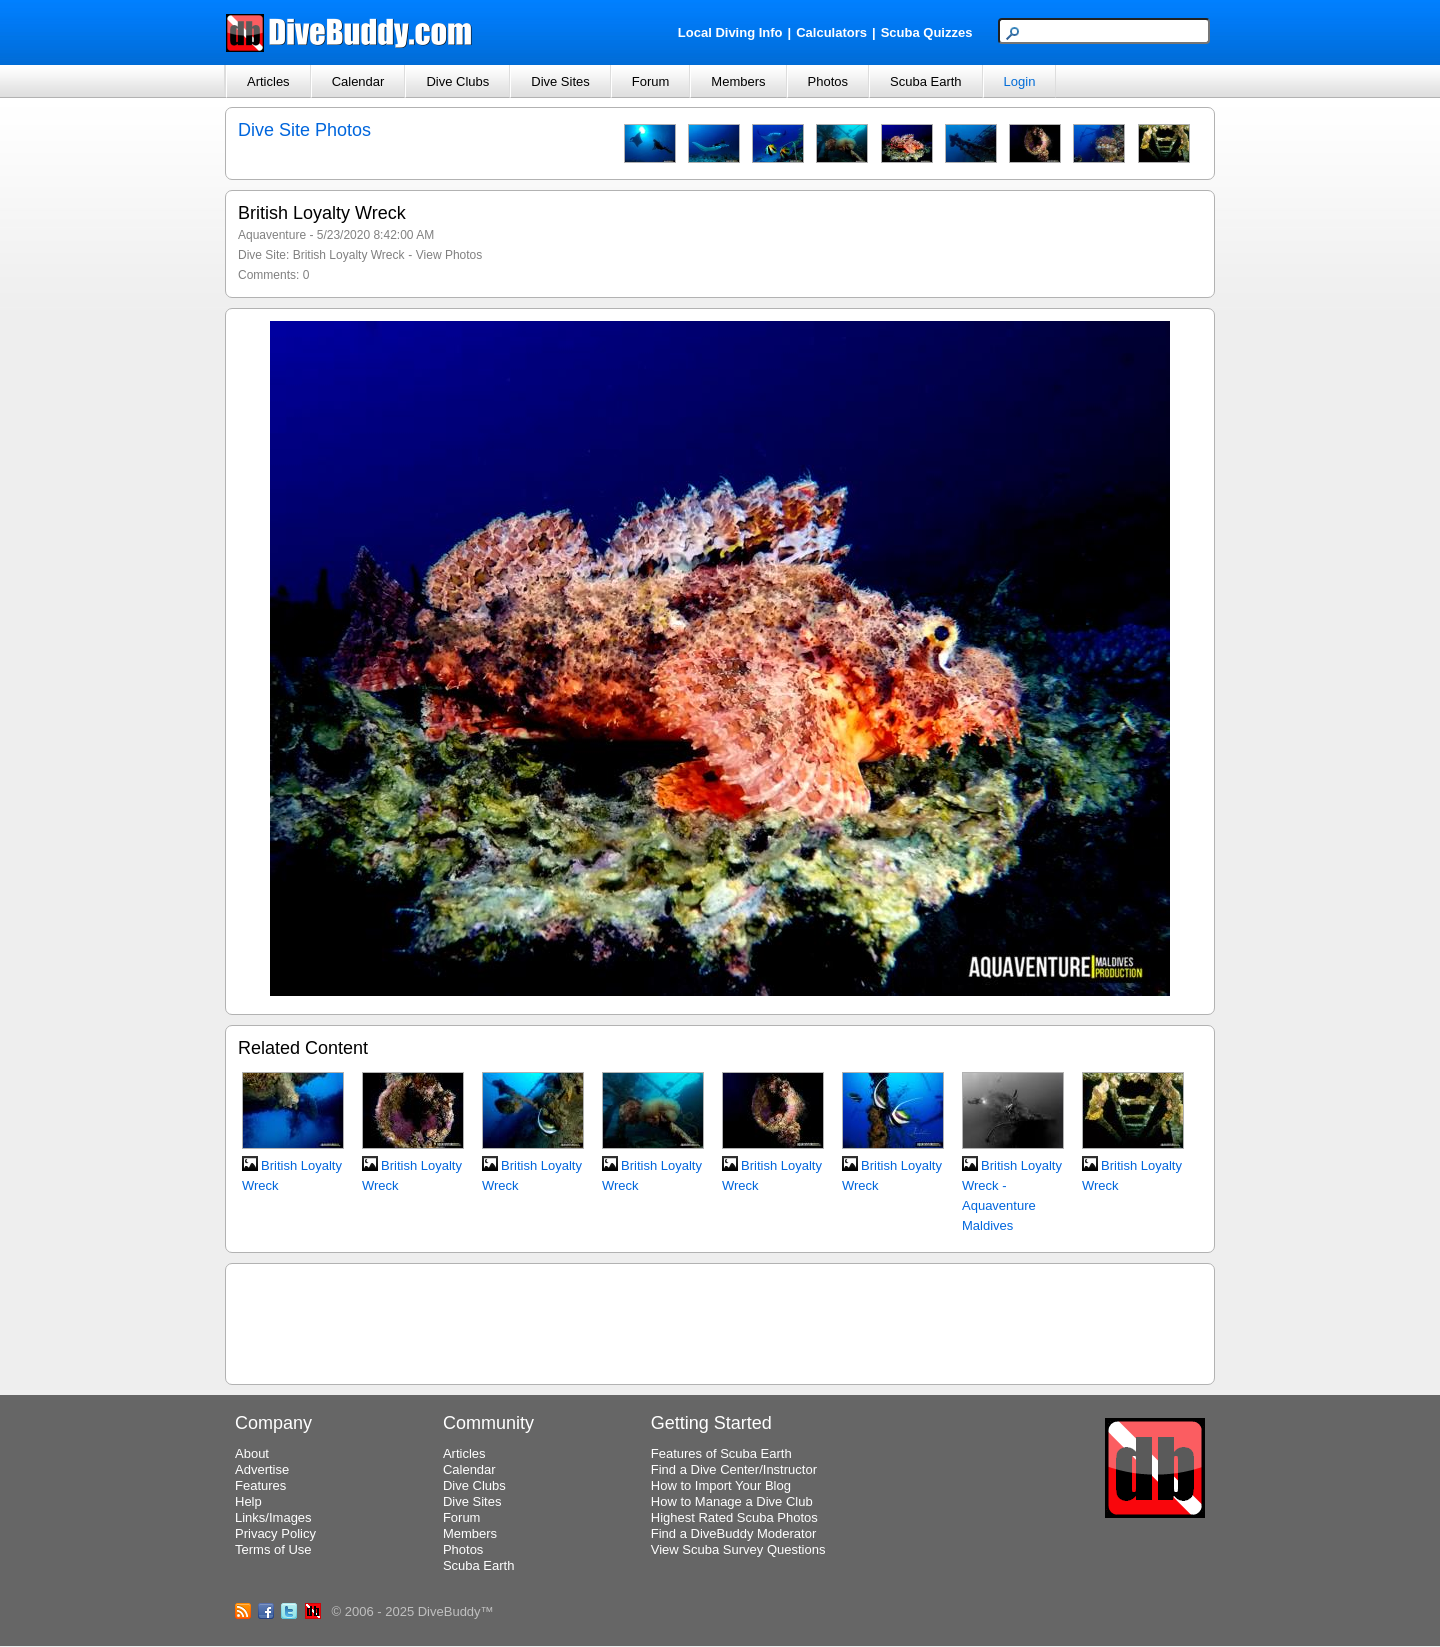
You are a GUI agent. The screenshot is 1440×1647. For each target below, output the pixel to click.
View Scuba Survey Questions (738, 1549)
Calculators (831, 32)
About (252, 1453)
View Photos (449, 255)
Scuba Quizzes (927, 32)
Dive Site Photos (304, 130)
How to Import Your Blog (721, 1485)
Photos (828, 81)
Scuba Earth (926, 81)
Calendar (358, 81)
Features (260, 1485)
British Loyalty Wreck (349, 255)
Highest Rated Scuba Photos (734, 1517)
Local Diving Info (730, 32)
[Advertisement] (720, 1321)
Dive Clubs (457, 81)
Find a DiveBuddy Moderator (733, 1533)
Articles (268, 81)
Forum (651, 81)
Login (1020, 81)
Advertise (262, 1469)
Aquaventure (272, 235)
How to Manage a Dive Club (732, 1501)
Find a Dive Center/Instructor (734, 1469)
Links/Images (273, 1517)
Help (248, 1501)
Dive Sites (560, 81)
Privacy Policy (275, 1533)
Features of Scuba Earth (721, 1453)
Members (738, 81)
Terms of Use (273, 1549)
